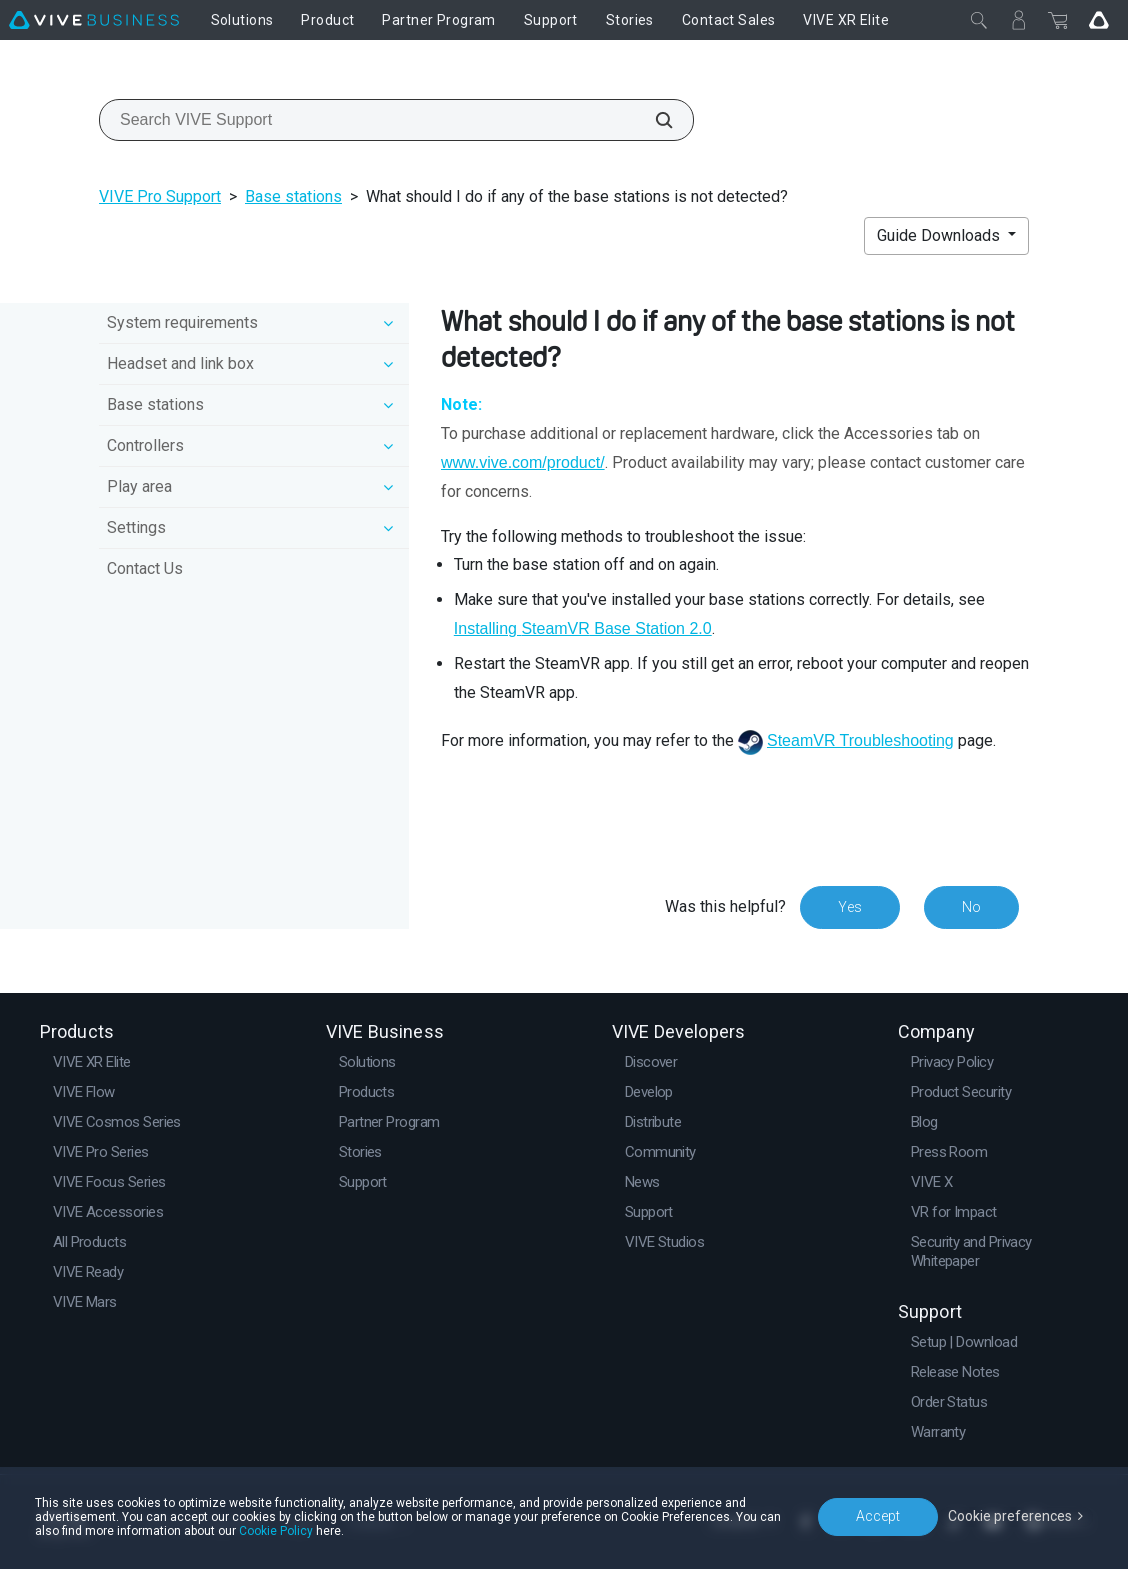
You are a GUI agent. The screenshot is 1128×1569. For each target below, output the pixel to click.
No (971, 907)
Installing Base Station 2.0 (583, 628)
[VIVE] (94, 20)
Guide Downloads (940, 235)
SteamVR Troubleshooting (860, 740)
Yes (850, 907)
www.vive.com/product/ (523, 462)
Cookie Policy (276, 1531)
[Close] (979, 20)
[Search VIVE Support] (653, 120)
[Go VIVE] (1099, 20)
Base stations (293, 196)
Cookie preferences (1010, 1516)
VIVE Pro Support (160, 196)
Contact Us (145, 568)
